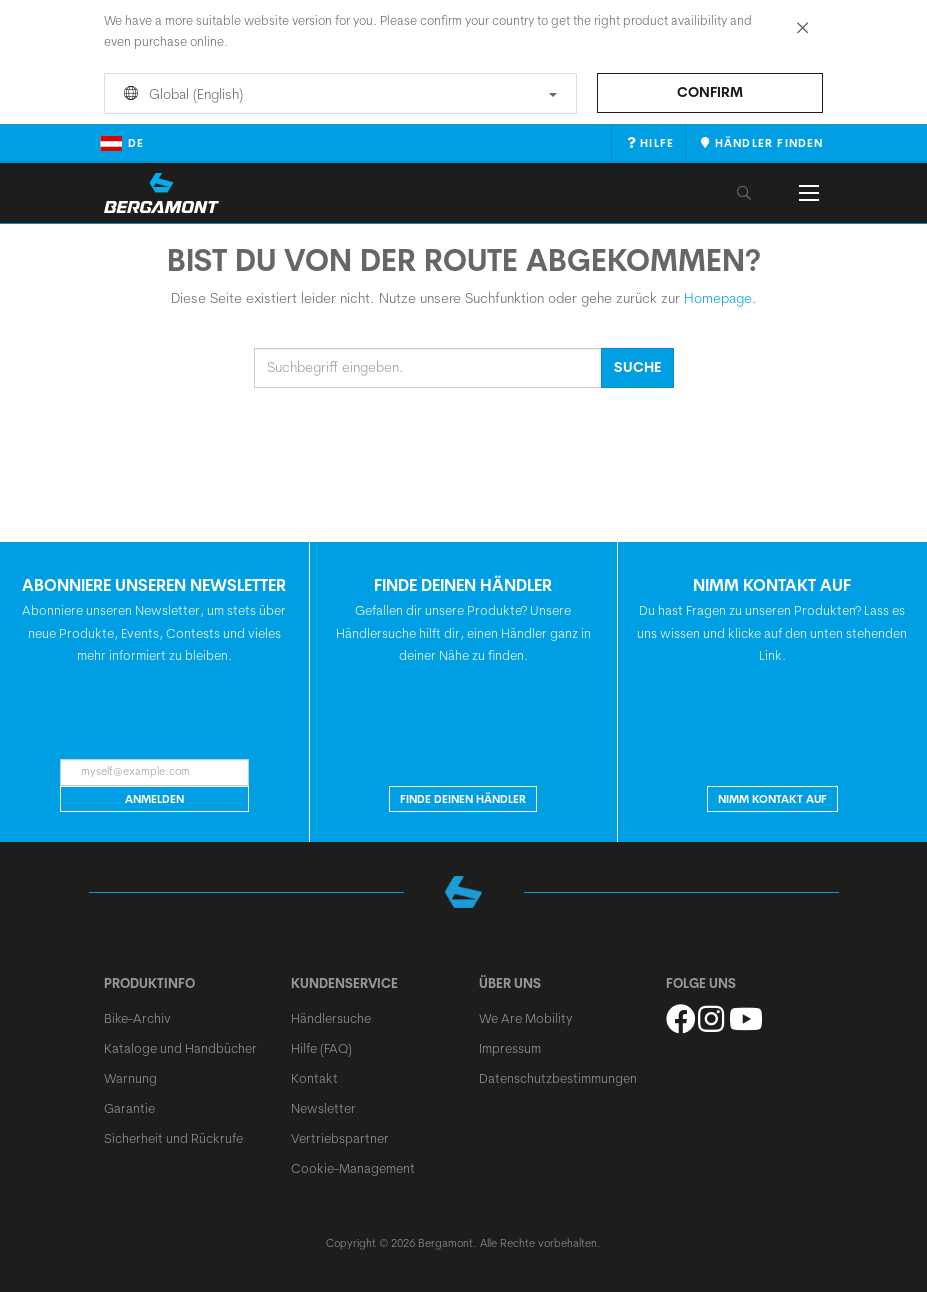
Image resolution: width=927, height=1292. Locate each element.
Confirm (710, 92)
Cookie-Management (353, 1168)
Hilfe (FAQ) (321, 1048)
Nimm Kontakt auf (772, 799)
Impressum (510, 1048)
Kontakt (314, 1078)
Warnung (130, 1078)
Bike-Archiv (137, 1018)
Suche (637, 367)
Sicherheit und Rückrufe (173, 1138)
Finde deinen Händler (463, 799)
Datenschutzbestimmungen (558, 1078)
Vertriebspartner (340, 1138)
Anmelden (154, 799)
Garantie (129, 1108)
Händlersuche (331, 1018)
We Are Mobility (526, 1018)
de (122, 143)
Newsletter (323, 1108)
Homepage (718, 298)
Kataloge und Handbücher (180, 1048)
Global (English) (337, 94)
